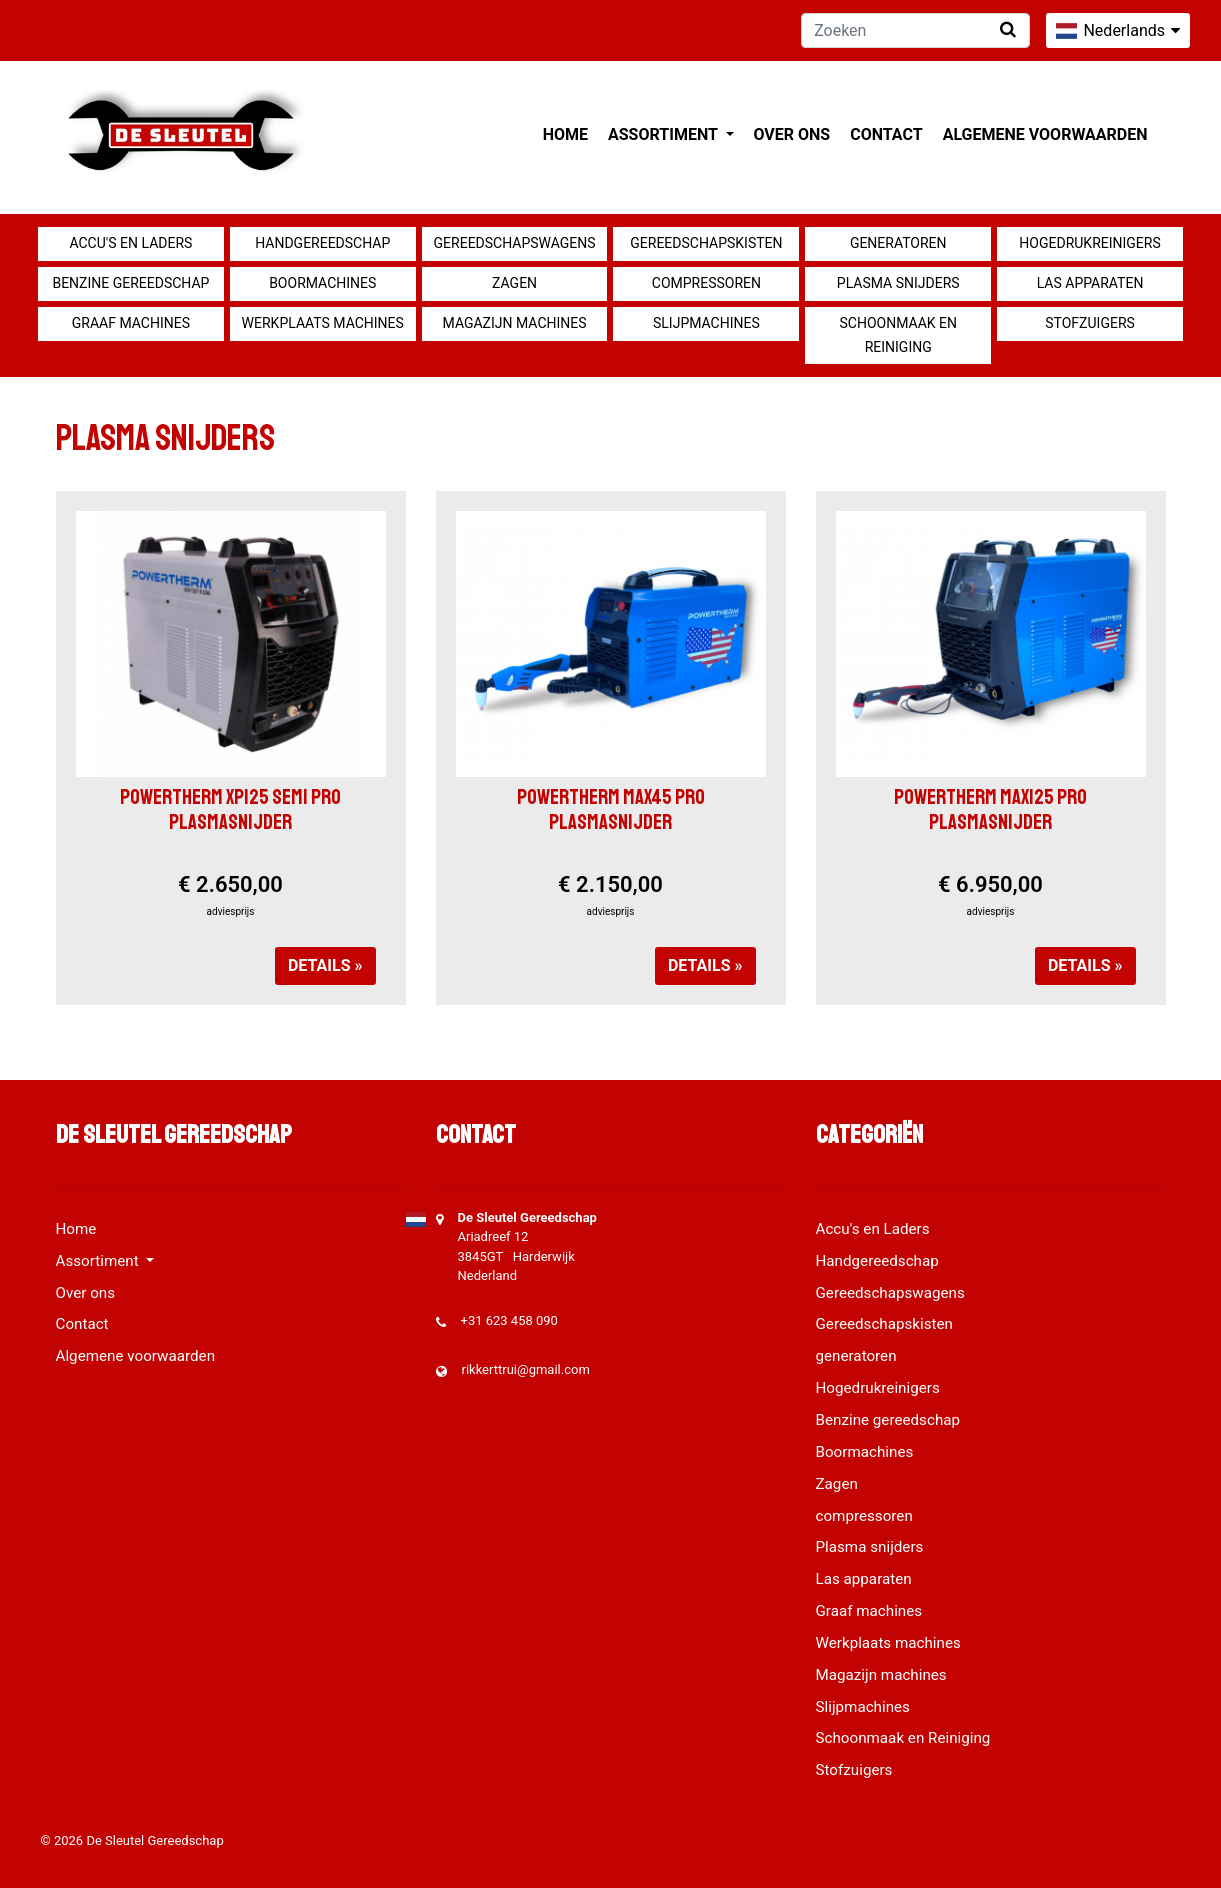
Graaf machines (131, 323)
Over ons (792, 134)
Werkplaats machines (323, 323)
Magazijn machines (515, 323)
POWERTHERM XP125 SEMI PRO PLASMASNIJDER (230, 809)
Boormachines (322, 283)
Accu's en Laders (130, 243)
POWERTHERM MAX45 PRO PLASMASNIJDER (611, 809)
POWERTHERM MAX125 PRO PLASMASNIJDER (990, 809)
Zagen (514, 283)
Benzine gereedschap (130, 283)
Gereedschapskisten (706, 243)
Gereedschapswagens (515, 243)
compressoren (706, 283)
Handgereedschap (322, 243)
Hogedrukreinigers (1089, 243)
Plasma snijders (898, 283)
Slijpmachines (706, 323)
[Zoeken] (915, 30)
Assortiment (664, 134)
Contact (886, 134)
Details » (325, 965)
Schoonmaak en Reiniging (897, 335)
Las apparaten (1090, 283)
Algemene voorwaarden (1045, 134)
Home (565, 134)
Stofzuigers (1090, 323)
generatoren (898, 243)
